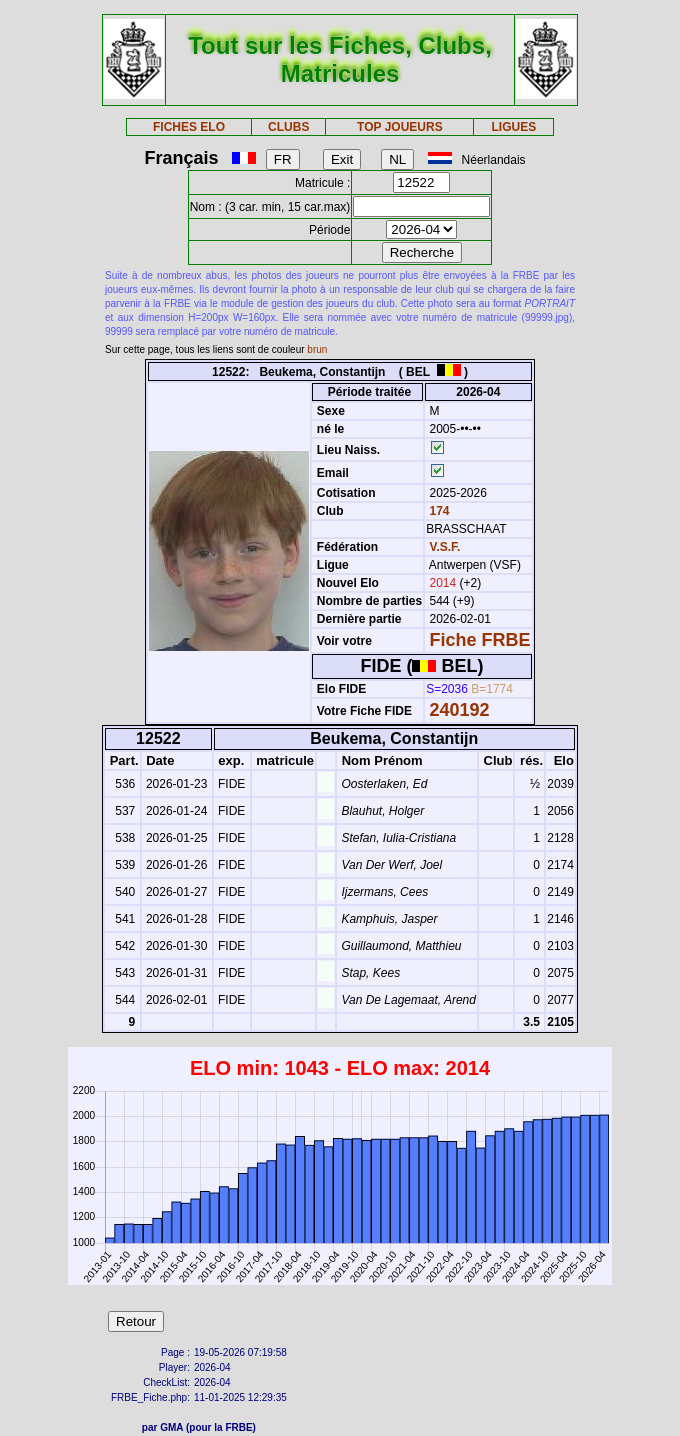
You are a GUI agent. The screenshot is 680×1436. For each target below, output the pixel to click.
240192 (460, 710)
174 (437, 511)
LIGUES (513, 127)
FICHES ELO (189, 127)
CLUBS (288, 127)
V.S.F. (445, 547)
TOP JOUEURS (400, 127)
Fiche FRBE (480, 640)
